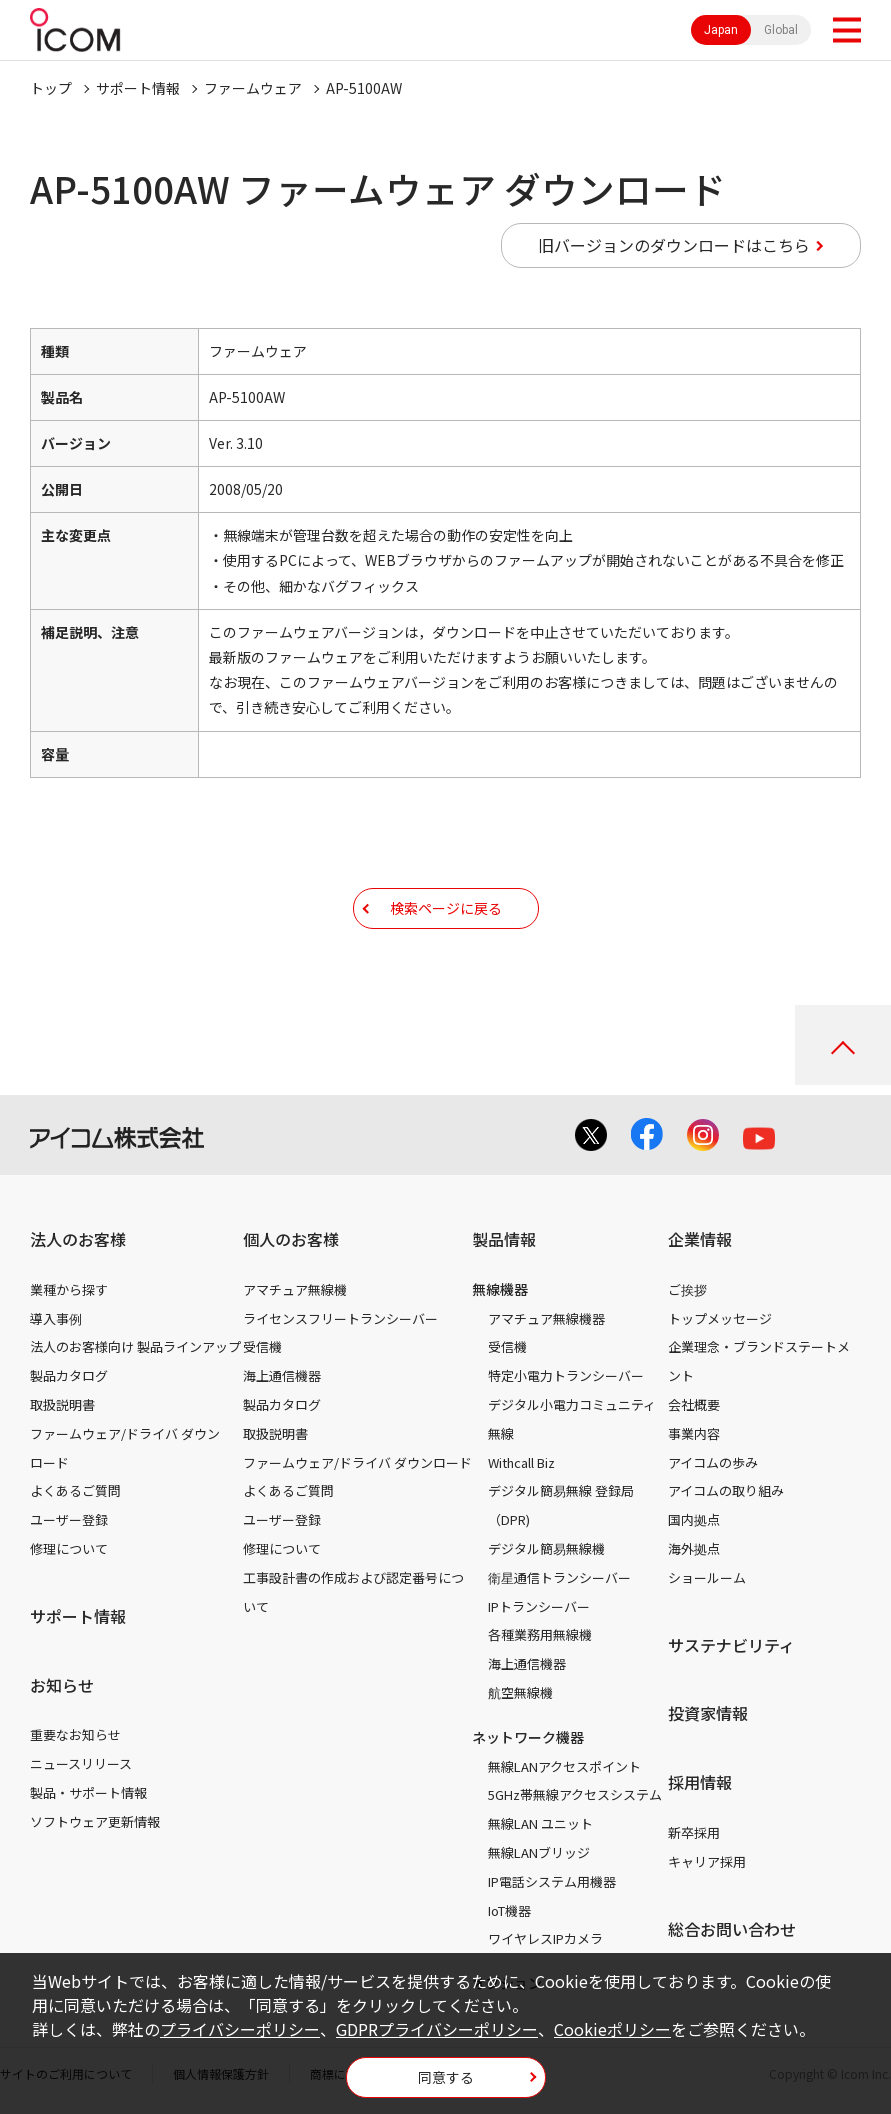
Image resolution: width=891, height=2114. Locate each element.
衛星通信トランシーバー (559, 1577)
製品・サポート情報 (88, 1792)
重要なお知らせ (75, 1734)
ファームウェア (253, 88)
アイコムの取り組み (726, 1490)
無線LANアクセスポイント (564, 1766)
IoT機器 (509, 1910)
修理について (69, 1548)
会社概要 (694, 1404)
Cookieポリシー (612, 2029)
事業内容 (694, 1433)
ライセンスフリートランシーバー (340, 1318)
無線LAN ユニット (540, 1823)
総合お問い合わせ (732, 1929)
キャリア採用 (707, 1861)
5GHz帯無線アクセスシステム (575, 1794)
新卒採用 (694, 1832)
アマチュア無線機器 (546, 1318)
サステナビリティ (731, 1645)
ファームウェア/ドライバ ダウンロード (357, 1462)
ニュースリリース (81, 1763)
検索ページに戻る (446, 908)
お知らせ (62, 1685)
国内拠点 (694, 1519)
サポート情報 (138, 88)
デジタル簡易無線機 (546, 1548)
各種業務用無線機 (540, 1634)
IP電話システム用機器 (552, 1881)
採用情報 (700, 1782)
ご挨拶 (687, 1289)
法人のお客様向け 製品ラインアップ (135, 1346)
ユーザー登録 (69, 1519)
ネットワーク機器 (528, 1737)
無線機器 (500, 1289)
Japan (721, 30)
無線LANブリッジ (539, 1852)
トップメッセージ (720, 1318)
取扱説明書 (62, 1404)
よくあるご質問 (75, 1490)
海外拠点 (694, 1548)
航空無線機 (520, 1692)
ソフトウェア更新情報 (95, 1821)
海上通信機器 (282, 1375)
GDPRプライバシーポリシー (437, 2029)
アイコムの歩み (713, 1462)
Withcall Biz (521, 1462)
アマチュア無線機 (295, 1289)
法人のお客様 (78, 1239)
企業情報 (700, 1239)
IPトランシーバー (539, 1606)
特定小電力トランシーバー (566, 1375)
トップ (51, 88)
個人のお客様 (291, 1239)
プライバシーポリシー (240, 2029)
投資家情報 (708, 1713)
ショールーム (707, 1577)
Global (781, 30)
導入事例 (56, 1318)
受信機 (262, 1346)
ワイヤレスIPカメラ (545, 1938)
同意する (446, 2077)
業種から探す (69, 1289)
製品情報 (504, 1239)
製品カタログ (69, 1375)
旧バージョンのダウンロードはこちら (674, 245)
